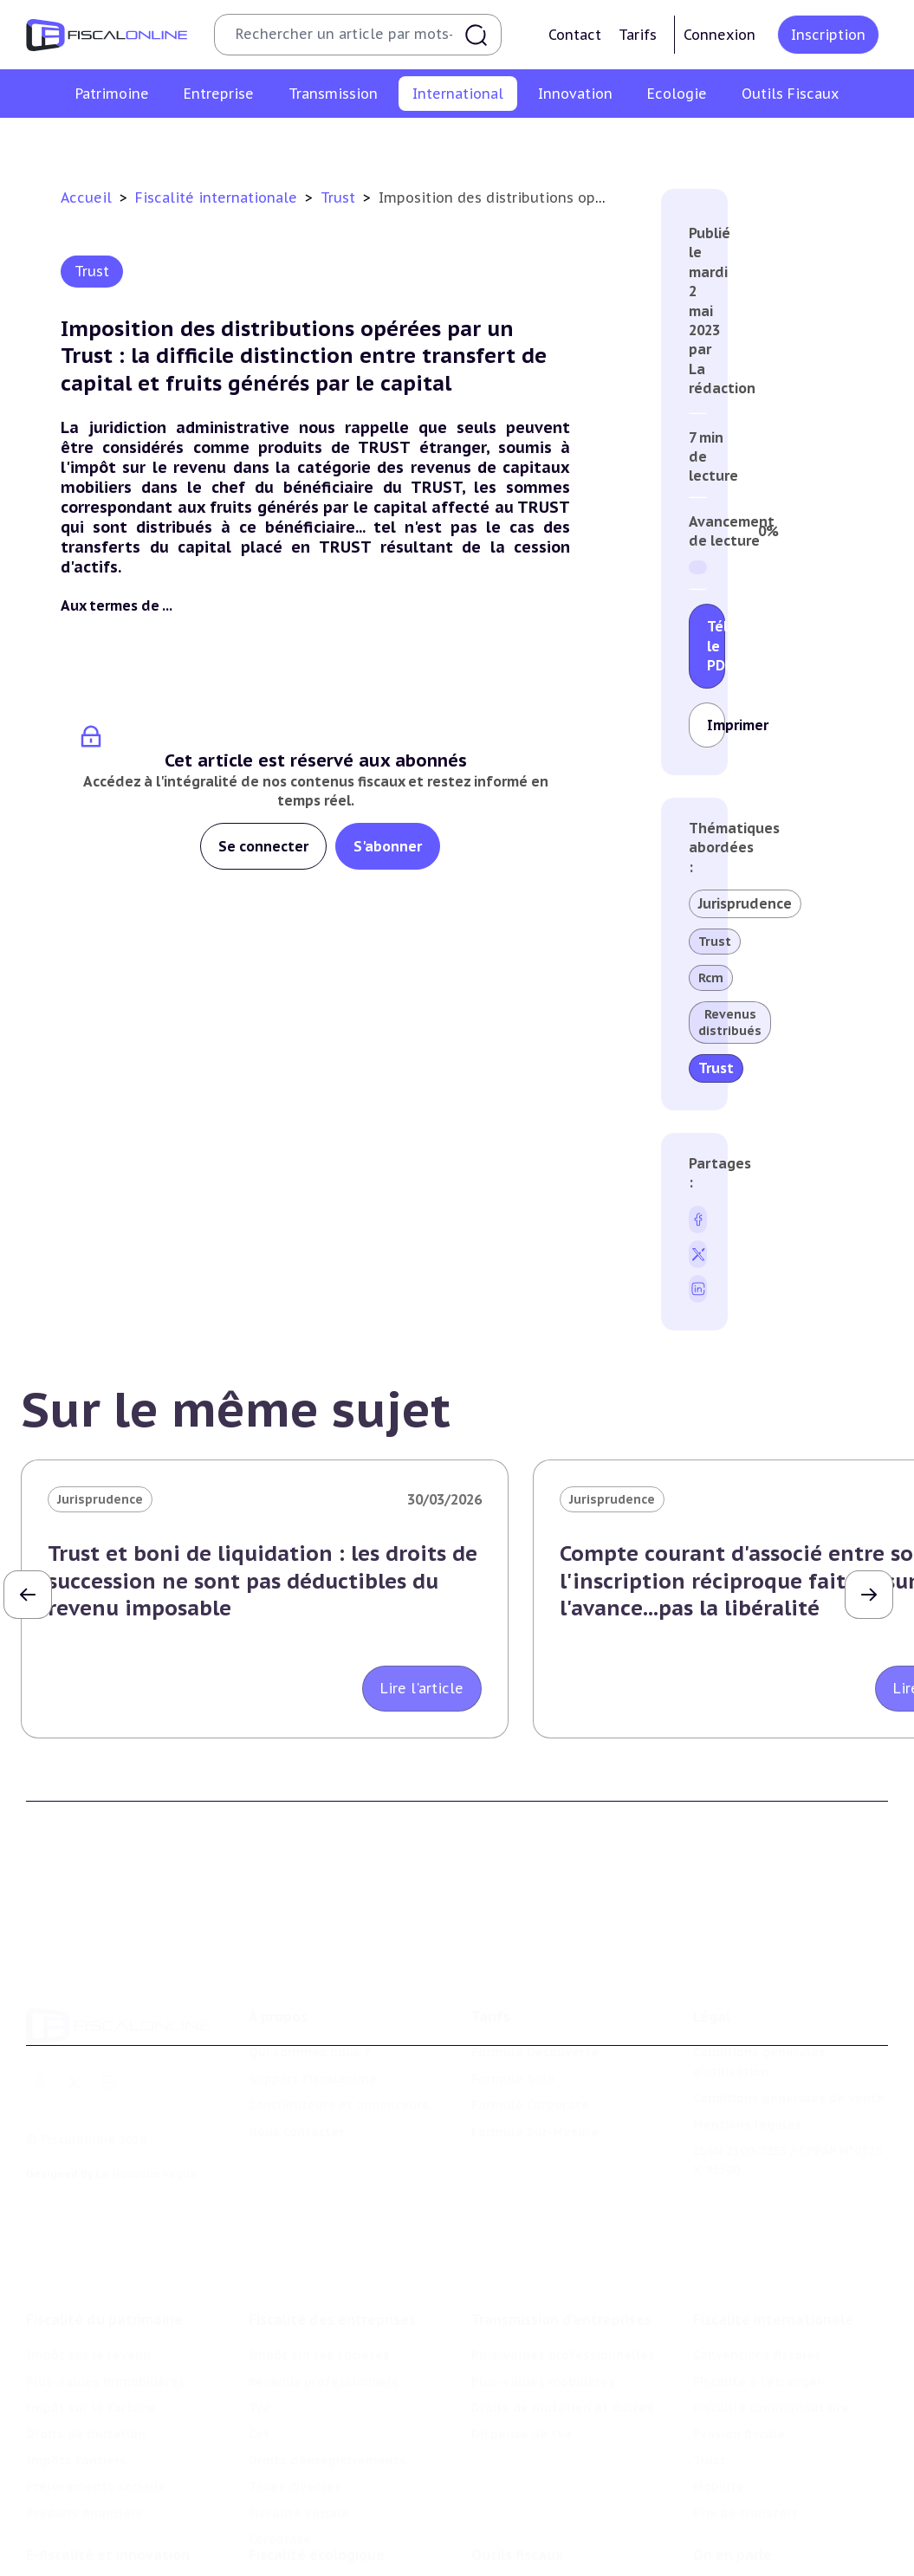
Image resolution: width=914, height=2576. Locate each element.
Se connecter (263, 846)
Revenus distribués (730, 1022)
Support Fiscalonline (313, 2036)
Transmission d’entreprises (561, 2262)
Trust (645, 142)
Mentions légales (747, 2082)
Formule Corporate (530, 2063)
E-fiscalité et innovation (108, 2506)
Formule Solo (512, 2036)
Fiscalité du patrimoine (104, 2262)
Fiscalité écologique (317, 2506)
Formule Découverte (535, 2010)
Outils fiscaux (517, 2506)
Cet (259, 2377)
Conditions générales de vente (789, 2056)
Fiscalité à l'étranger (265, 142)
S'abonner (387, 846)
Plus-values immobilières (105, 2324)
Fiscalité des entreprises (332, 2262)
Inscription (828, 34)
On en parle (732, 2506)
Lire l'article (421, 1688)
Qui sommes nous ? (310, 2010)
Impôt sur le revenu (88, 2298)
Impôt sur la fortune (91, 2351)
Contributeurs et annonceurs (339, 2063)
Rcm (710, 978)
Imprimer (716, 725)
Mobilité (708, 142)
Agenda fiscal (512, 2567)
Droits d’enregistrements (327, 2403)
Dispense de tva (521, 2377)
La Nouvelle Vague (146, 2132)
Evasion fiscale (563, 142)
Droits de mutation (86, 2377)
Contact (574, 34)
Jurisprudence (745, 903)
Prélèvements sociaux (95, 2429)
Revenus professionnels (324, 2324)
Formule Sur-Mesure (535, 2089)
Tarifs (638, 34)
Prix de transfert (804, 142)
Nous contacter (296, 2089)
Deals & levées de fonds (769, 2567)
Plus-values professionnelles (563, 2298)
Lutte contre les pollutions (333, 2541)
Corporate (280, 2482)
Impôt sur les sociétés (319, 2298)
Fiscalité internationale (218, 197)
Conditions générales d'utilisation (759, 2020)
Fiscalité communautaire (423, 142)
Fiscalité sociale (299, 2455)
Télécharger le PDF (716, 646)
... (167, 605)
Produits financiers (84, 2455)
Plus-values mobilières (543, 2324)
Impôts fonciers (76, 2403)
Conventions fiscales (121, 142)
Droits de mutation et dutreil (562, 2351)
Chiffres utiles (516, 2541)
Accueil (86, 197)
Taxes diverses (295, 2429)
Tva (259, 2351)
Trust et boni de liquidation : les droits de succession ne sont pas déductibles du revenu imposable (262, 1580)
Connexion (719, 34)
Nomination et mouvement (778, 2541)
